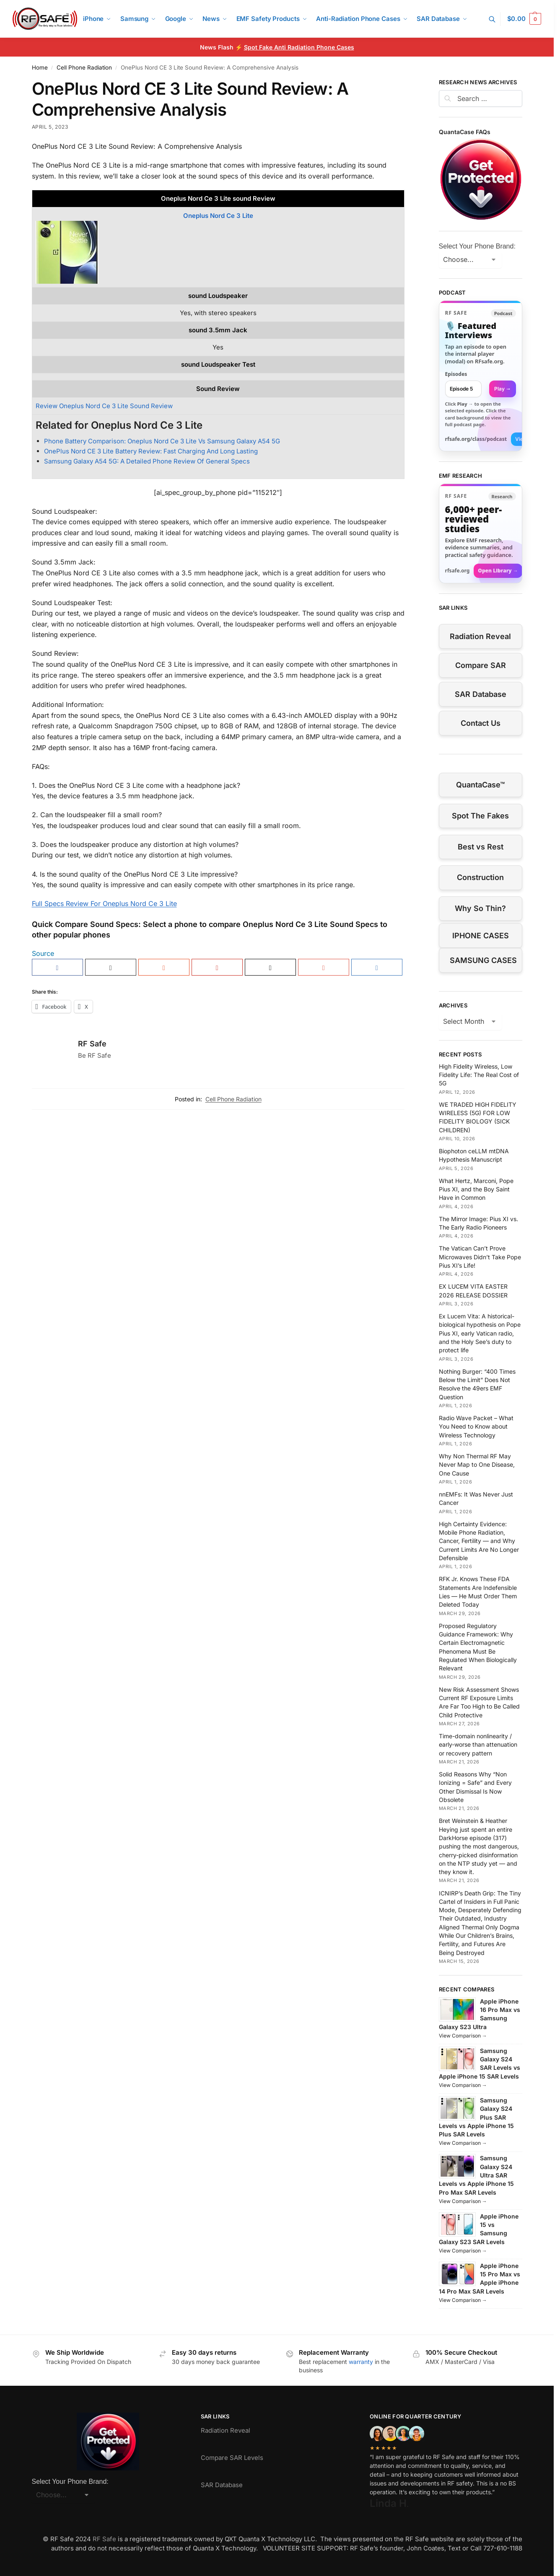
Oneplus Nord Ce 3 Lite (218, 216)
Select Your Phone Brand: (477, 246)
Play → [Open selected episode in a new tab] (502, 389)
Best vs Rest (480, 846)
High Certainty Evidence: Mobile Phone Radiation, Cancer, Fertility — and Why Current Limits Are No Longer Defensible (479, 1540)
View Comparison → (463, 2035)
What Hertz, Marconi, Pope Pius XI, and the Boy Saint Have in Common (476, 1189)
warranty (361, 2361)
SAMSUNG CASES (483, 960)
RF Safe (92, 1043)
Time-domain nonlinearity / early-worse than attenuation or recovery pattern (478, 1744)
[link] (480, 375)
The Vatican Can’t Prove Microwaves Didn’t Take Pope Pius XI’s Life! (480, 1257)
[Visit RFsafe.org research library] (480, 534)
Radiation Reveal (480, 636)
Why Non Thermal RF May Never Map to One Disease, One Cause (477, 1464)
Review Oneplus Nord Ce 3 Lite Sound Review (104, 406)
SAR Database (480, 694)
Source (43, 953)
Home (40, 67)
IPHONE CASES (480, 935)
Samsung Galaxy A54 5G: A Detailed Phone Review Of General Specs (147, 461)
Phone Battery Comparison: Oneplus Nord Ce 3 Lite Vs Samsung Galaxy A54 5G (162, 441)
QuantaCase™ (480, 784)
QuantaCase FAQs (464, 131)
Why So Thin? (480, 908)
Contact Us (480, 723)
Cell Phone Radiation (84, 67)
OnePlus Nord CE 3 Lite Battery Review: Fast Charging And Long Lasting (151, 451)
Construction (480, 877)
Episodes (456, 374)
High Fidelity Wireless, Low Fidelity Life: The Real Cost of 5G (479, 1075)
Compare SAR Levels (232, 2458)
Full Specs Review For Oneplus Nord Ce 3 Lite (104, 903)
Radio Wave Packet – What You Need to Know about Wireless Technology (476, 1426)
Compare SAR (480, 665)
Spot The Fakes (480, 815)
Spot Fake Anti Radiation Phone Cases (299, 47)
